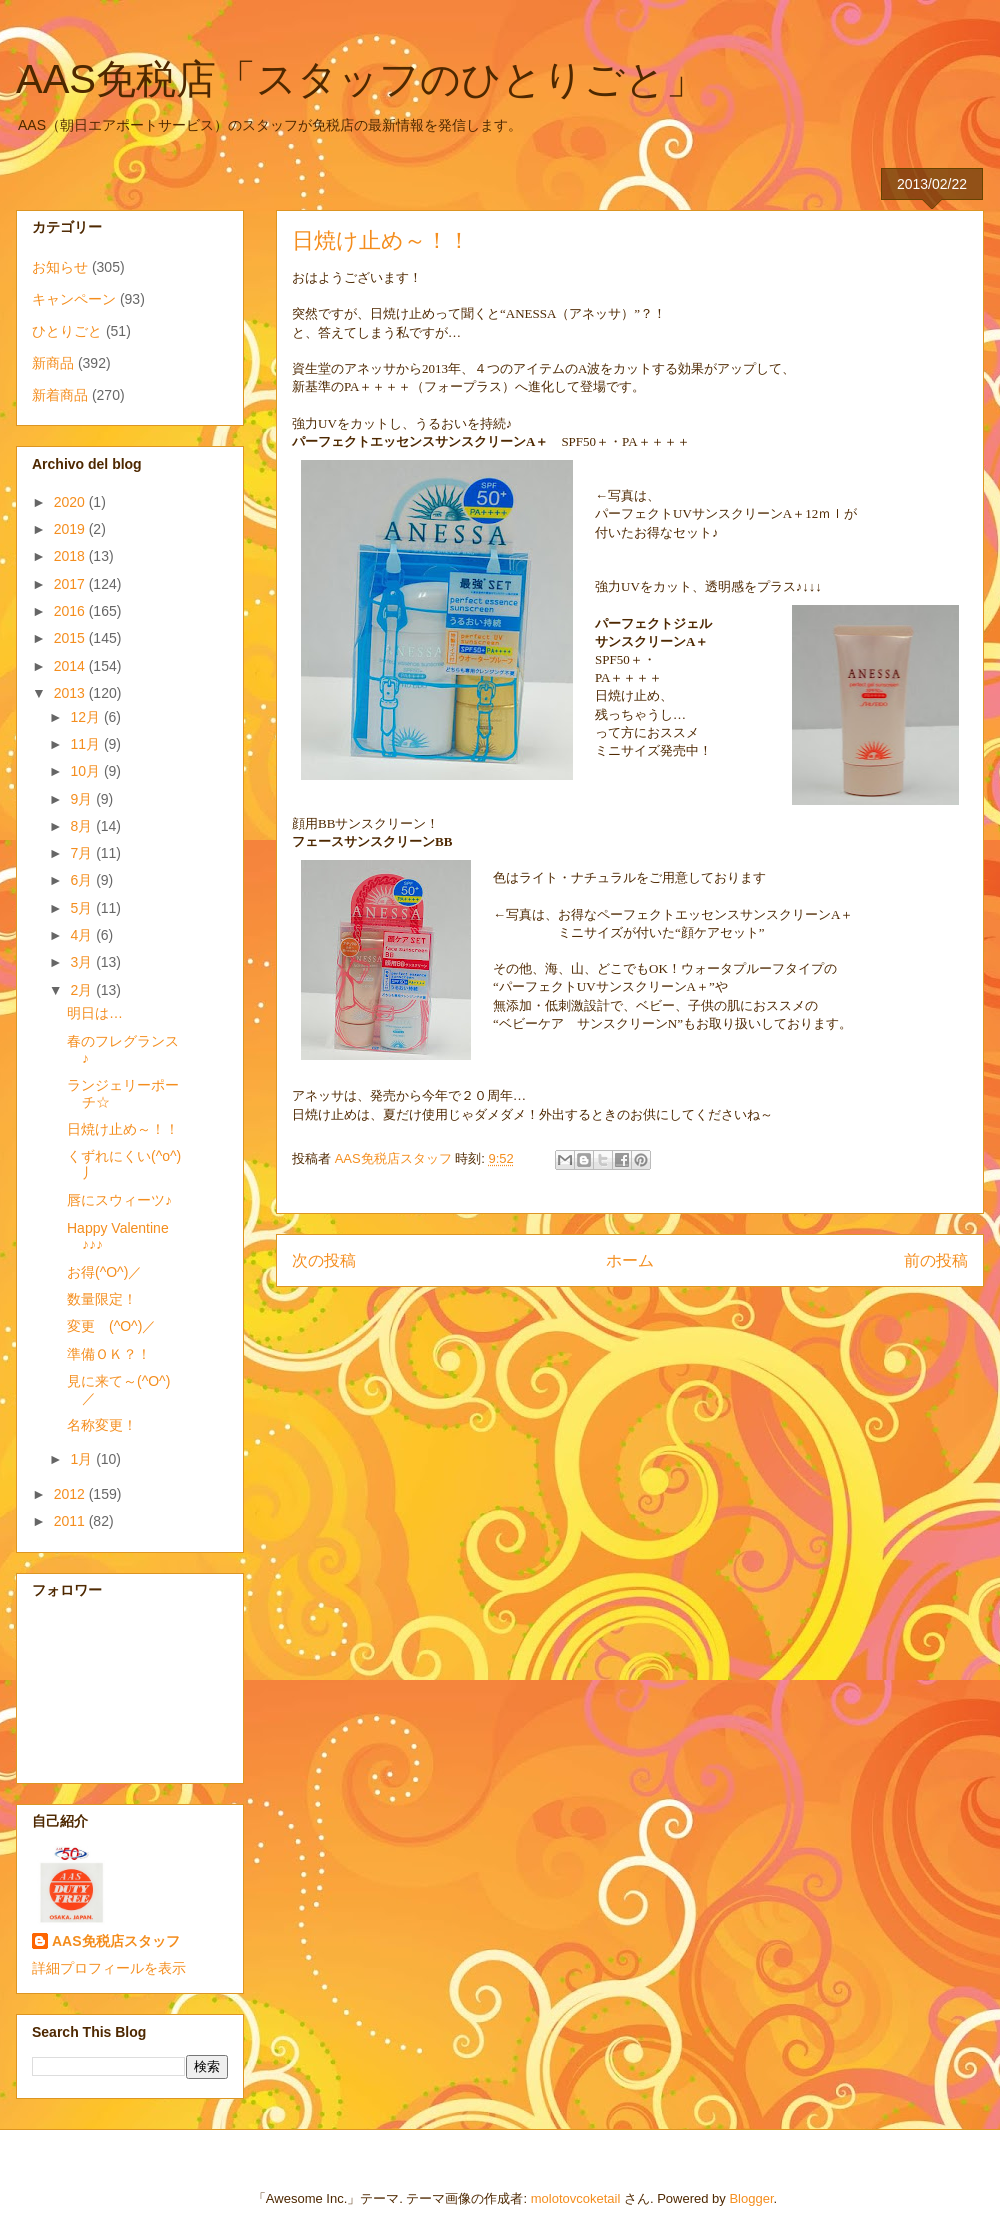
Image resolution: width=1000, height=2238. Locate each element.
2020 (71, 502)
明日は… (95, 1013)
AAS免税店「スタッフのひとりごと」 (361, 79)
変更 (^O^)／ (111, 1326)
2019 (71, 529)
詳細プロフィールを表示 (109, 1968)
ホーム (630, 1260)
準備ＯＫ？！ (109, 1354)
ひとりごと (67, 331)
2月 (83, 990)
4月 (83, 935)
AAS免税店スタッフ (116, 1941)
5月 (83, 908)
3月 (83, 962)
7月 (83, 853)
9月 (83, 799)
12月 (86, 717)
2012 (71, 1494)
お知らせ (60, 267)
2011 (71, 1521)
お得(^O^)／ (104, 1272)
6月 (83, 880)
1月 (83, 1459)
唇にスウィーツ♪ (119, 1200)
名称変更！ (102, 1425)
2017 (71, 584)
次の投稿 (324, 1260)
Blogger (751, 2198)
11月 (86, 744)
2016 (71, 611)
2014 (71, 666)
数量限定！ (102, 1299)
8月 (83, 826)
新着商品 (60, 395)
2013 (71, 693)
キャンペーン (74, 299)
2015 (71, 638)
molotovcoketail (576, 2198)
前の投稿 (936, 1260)
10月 (86, 771)
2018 (71, 556)
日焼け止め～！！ (123, 1129)
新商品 (53, 363)
